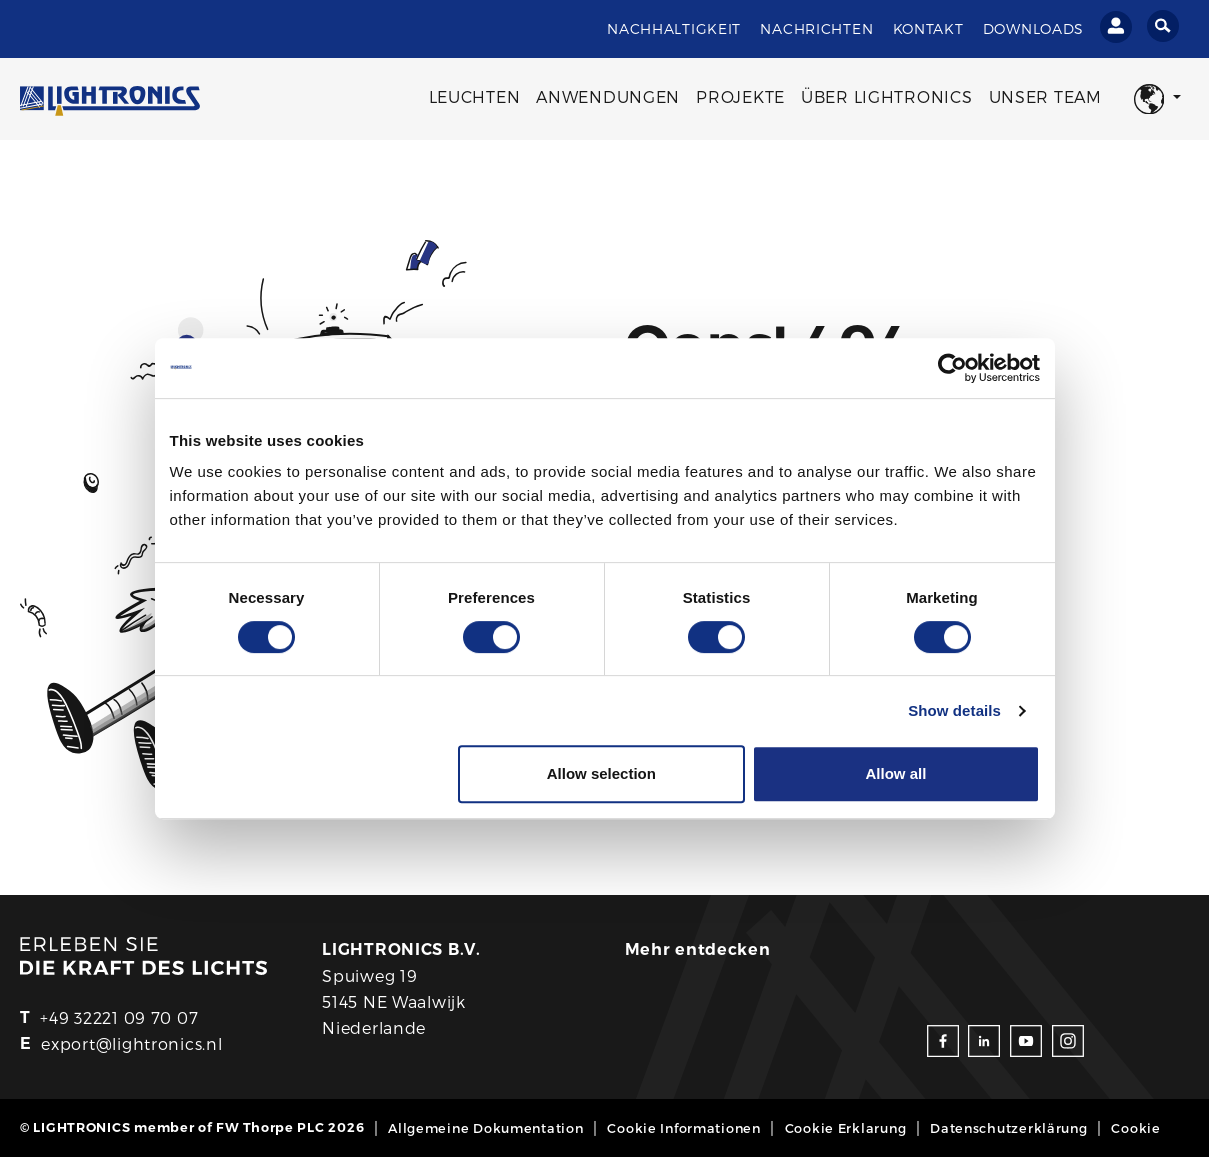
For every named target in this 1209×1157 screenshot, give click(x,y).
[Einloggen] (1116, 27)
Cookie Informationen (683, 1127)
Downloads (1033, 28)
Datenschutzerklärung (1008, 1127)
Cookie (1135, 1127)
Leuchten (475, 96)
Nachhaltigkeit (674, 28)
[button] (1157, 99)
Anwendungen (608, 96)
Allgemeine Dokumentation (485, 1127)
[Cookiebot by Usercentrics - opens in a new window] (952, 368)
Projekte (740, 96)
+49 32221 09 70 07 (119, 1017)
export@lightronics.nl (131, 1043)
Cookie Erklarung (846, 1127)
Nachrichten (816, 28)
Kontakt (928, 28)
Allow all (896, 773)
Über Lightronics (887, 96)
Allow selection (601, 773)
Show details (954, 710)
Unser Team (1045, 96)
